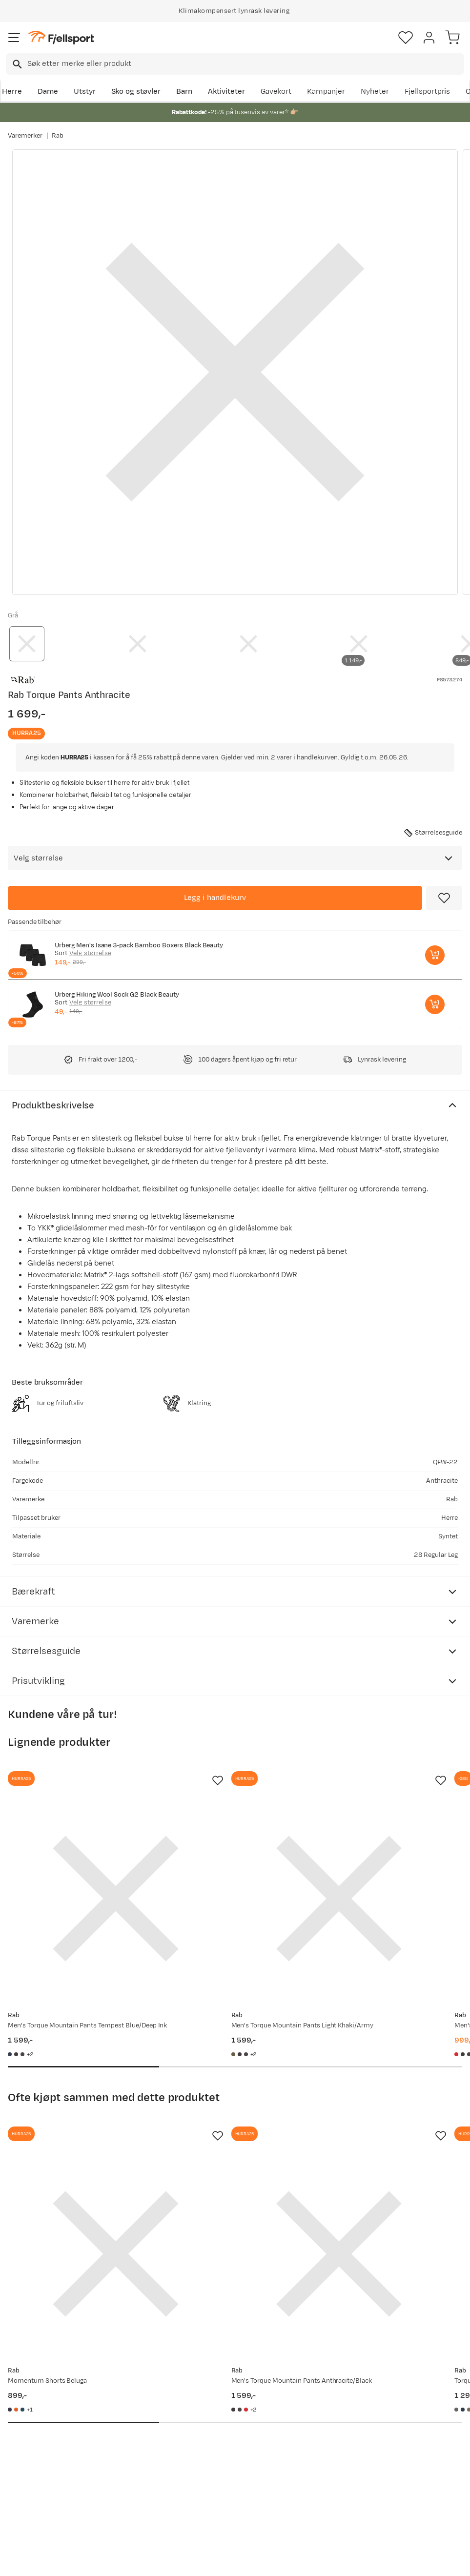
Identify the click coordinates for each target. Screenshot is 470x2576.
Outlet (116, 2443)
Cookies (287, 2567)
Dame (48, 91)
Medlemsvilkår (226, 2432)
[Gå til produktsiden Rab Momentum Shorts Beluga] (77, 2140)
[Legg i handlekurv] (215, 898)
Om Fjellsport (224, 2400)
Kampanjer (326, 91)
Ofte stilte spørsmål (27, 2406)
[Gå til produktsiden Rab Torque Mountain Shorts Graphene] (373, 2140)
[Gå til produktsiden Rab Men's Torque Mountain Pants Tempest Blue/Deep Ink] (77, 1860)
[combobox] (235, 64)
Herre (12, 91)
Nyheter (375, 91)
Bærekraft (219, 2463)
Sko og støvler (136, 91)
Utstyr (85, 91)
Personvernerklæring (198, 2567)
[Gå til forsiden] (61, 38)
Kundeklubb (222, 2416)
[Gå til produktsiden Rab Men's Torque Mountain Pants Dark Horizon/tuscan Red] (373, 1860)
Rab (57, 135)
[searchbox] (245, 64)
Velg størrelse (90, 953)
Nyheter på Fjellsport (124, 2422)
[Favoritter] (405, 37)
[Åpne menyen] (14, 37)
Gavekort (276, 91)
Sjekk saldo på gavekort (34, 2434)
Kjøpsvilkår (251, 2567)
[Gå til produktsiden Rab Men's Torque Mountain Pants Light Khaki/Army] (225, 1860)
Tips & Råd (28, 2471)
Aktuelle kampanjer (139, 2400)
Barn (184, 91)
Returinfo (26, 2455)
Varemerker (25, 135)
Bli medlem (428, 2317)
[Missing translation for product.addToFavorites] (444, 898)
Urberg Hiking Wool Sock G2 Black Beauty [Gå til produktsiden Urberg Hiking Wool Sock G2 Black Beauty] (117, 994)
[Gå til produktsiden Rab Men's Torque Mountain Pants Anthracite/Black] (225, 2140)
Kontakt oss (30, 2514)
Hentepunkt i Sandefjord (32, 2492)
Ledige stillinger (228, 2447)
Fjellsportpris (427, 91)
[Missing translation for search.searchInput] (16, 64)
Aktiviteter (226, 91)
